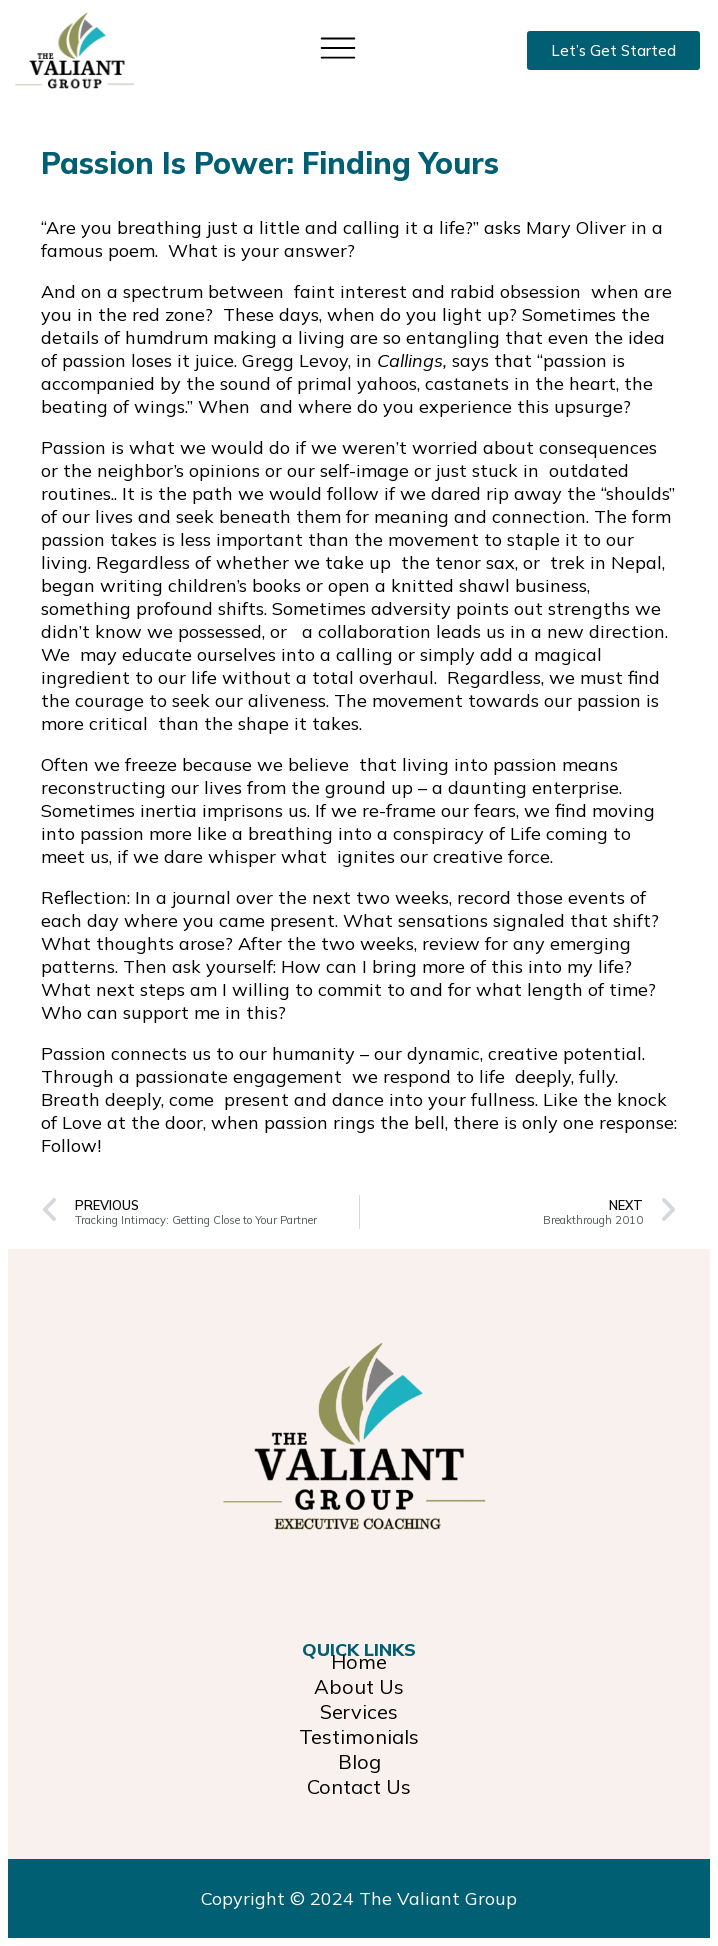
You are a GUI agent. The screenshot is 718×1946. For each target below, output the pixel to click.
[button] (338, 46)
